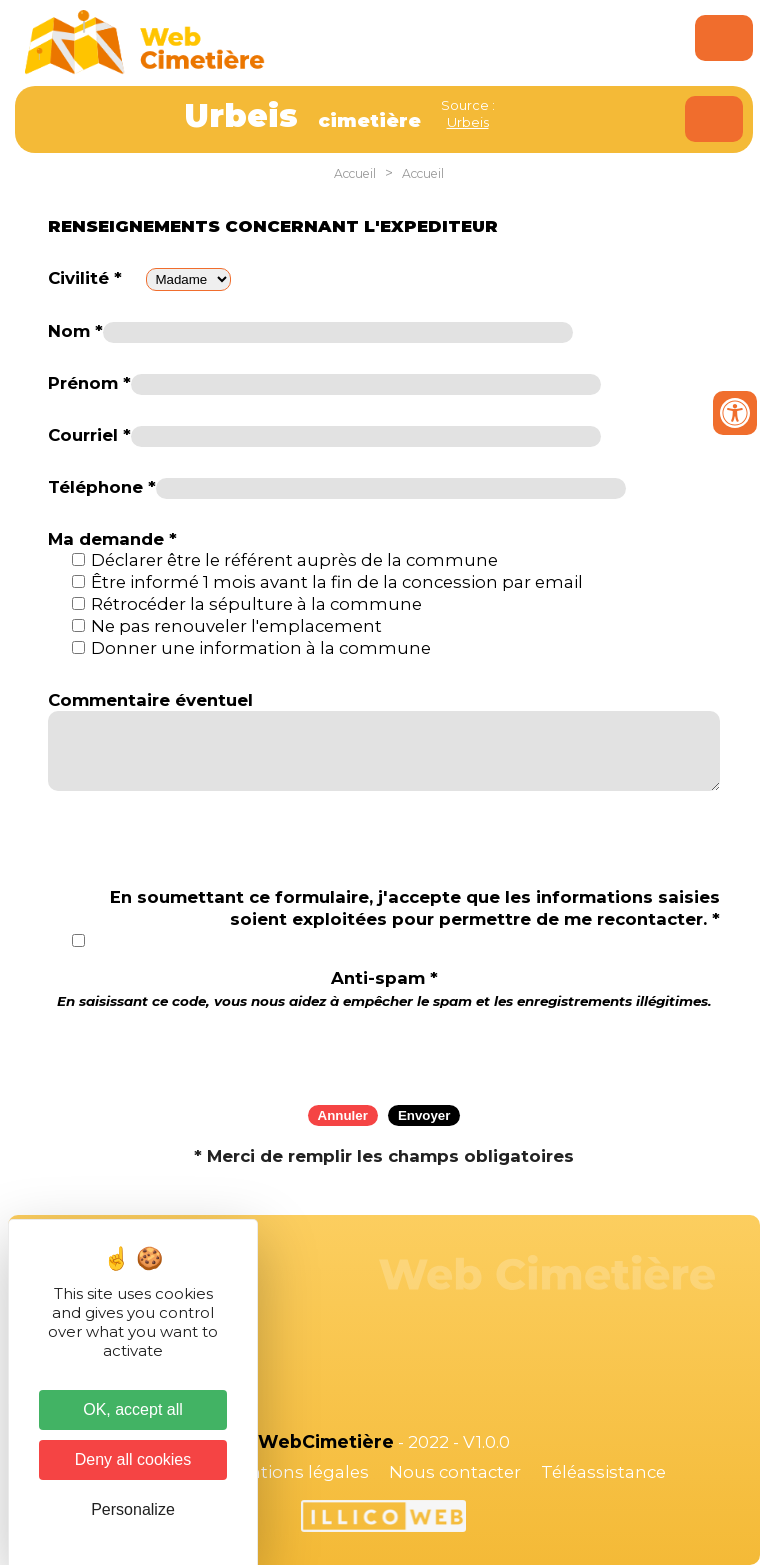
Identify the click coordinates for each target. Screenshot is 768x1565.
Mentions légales (296, 1472)
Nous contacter (455, 1472)
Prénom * (89, 383)
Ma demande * (112, 539)
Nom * (75, 331)
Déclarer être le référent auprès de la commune (294, 560)
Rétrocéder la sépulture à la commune (256, 604)
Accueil (355, 173)
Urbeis (468, 122)
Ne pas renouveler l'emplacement (236, 626)
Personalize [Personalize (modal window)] (133, 1509)
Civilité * (85, 278)
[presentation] (384, 1050)
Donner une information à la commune (261, 648)
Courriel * (89, 435)
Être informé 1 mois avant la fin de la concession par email (337, 582)
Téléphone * (102, 487)
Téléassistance (603, 1472)
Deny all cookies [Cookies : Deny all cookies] (133, 1459)
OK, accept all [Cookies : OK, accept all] (133, 1409)
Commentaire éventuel (150, 700)
